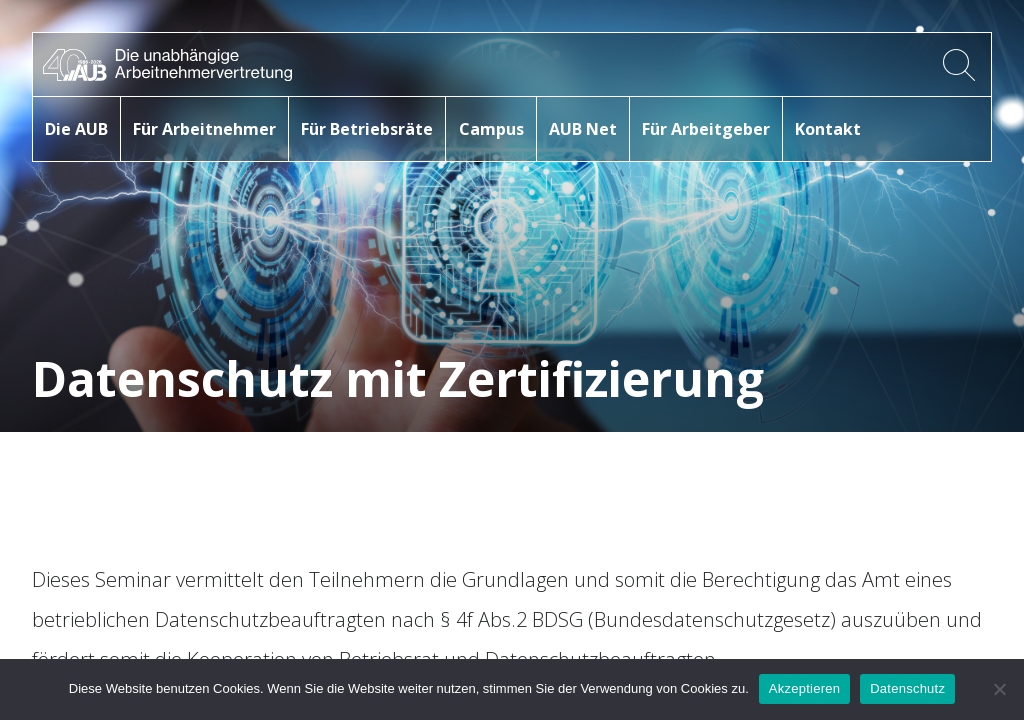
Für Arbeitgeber (706, 129)
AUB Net (583, 129)
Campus (491, 129)
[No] (999, 689)
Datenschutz (907, 688)
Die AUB (76, 129)
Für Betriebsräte (367, 129)
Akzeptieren (804, 688)
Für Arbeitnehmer (204, 129)
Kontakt (828, 129)
